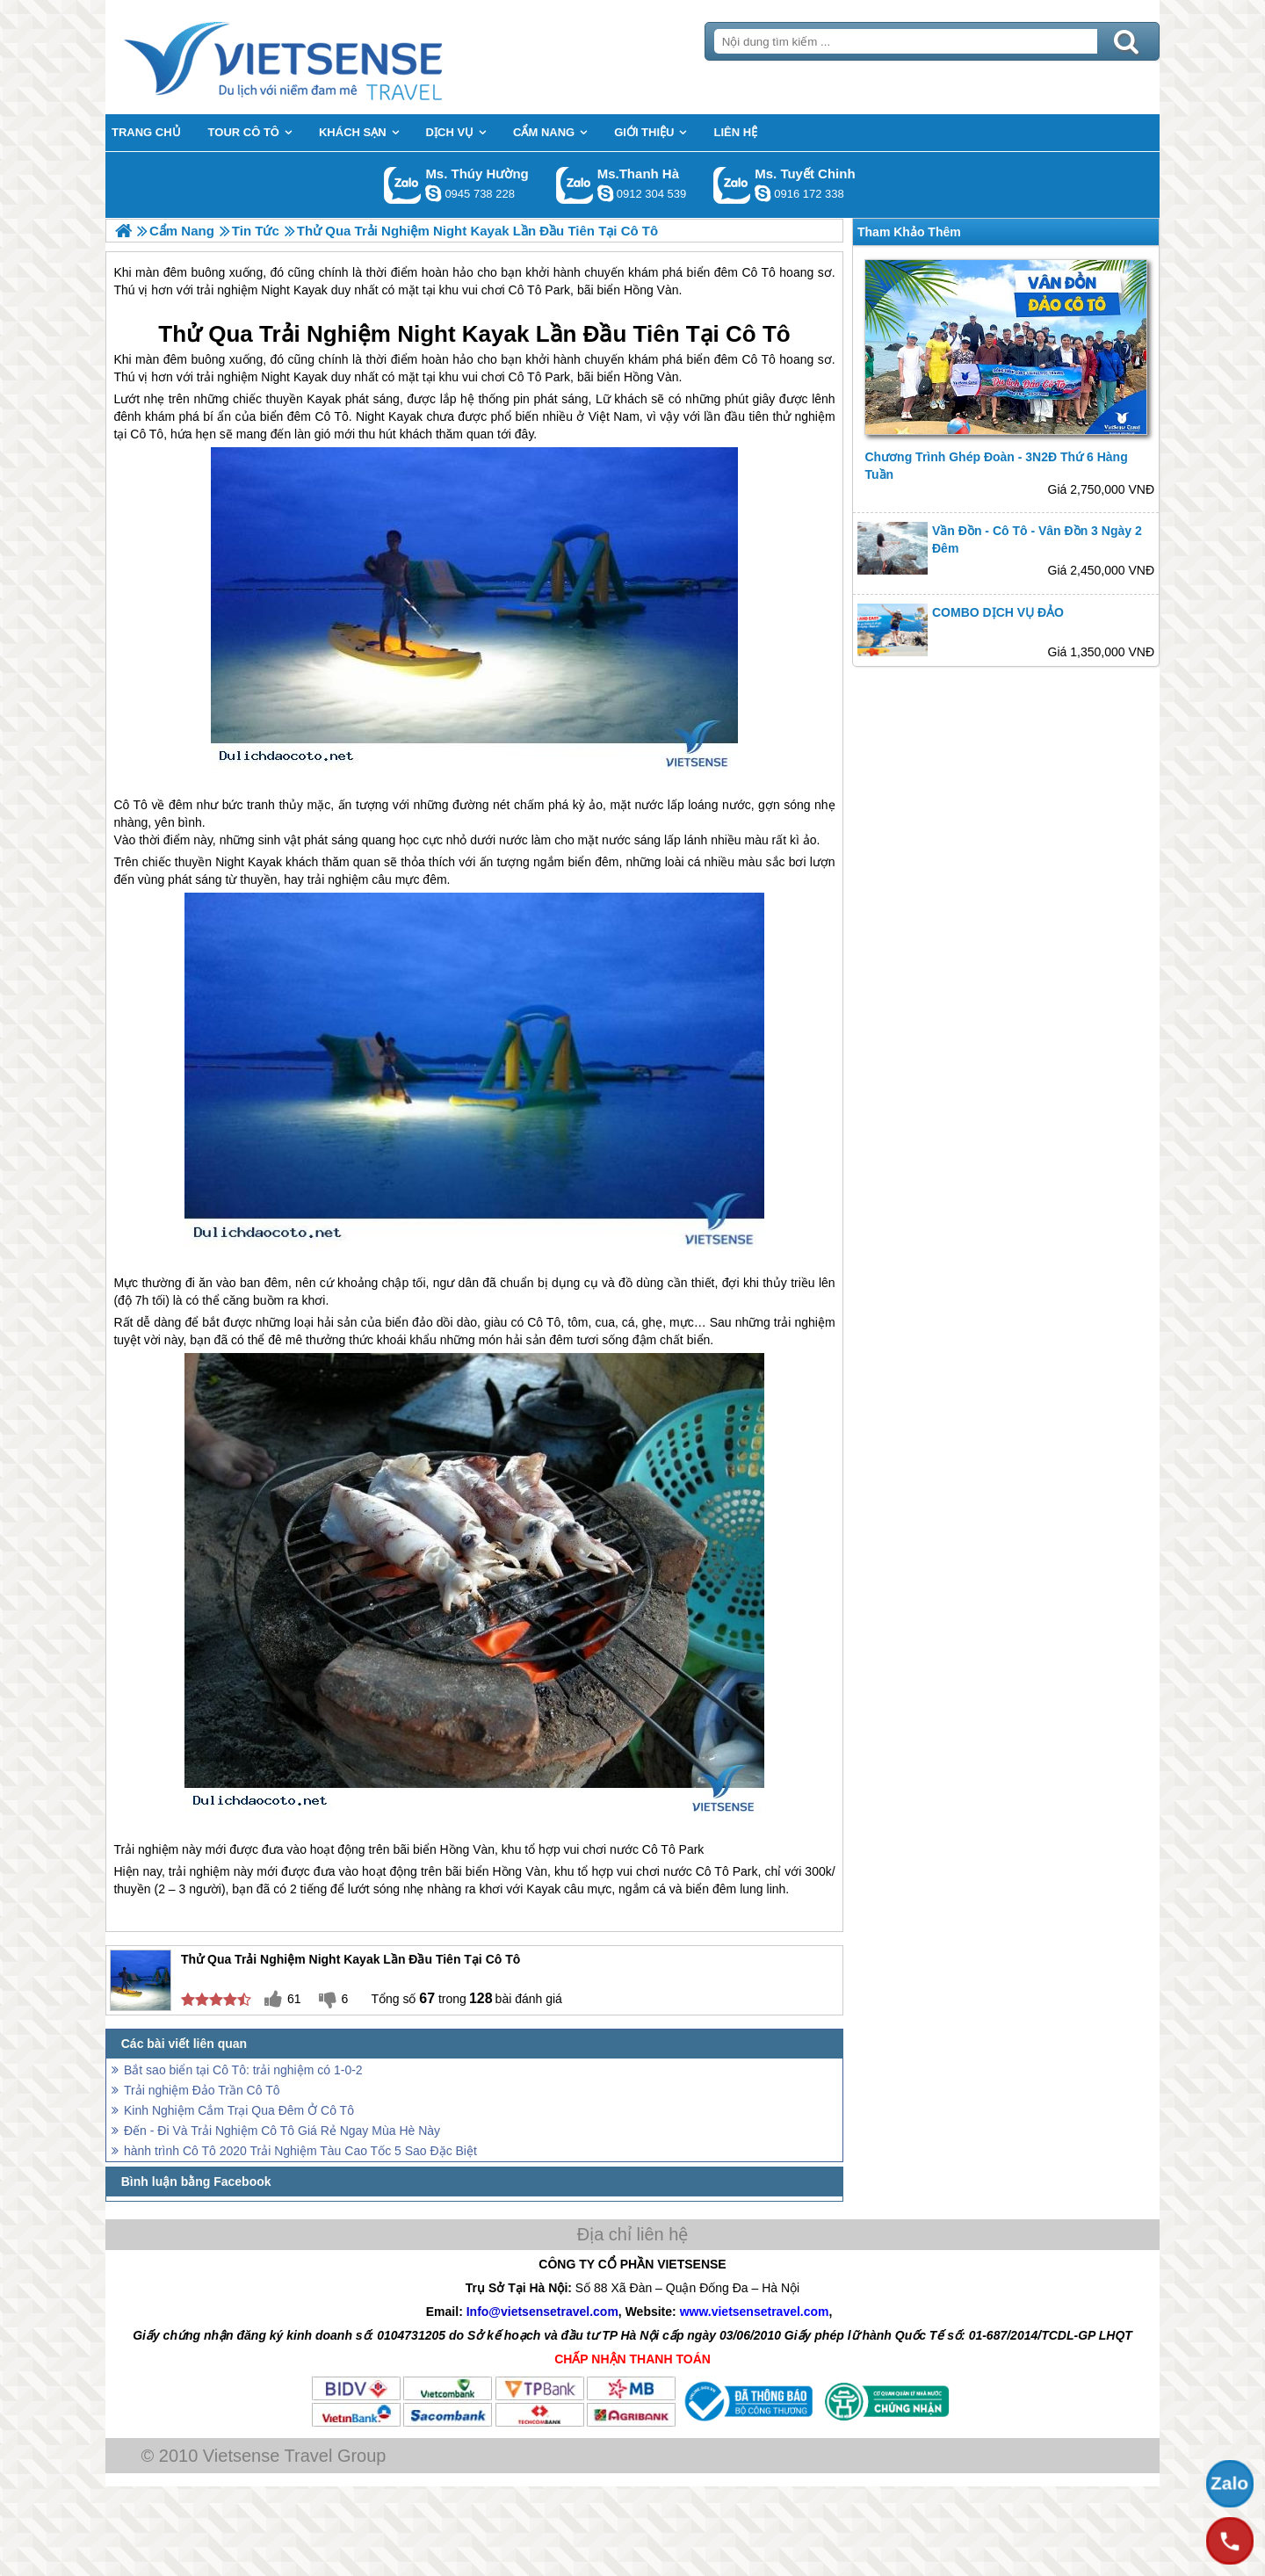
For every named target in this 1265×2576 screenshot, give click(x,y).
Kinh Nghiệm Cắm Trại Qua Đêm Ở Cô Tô (239, 2110)
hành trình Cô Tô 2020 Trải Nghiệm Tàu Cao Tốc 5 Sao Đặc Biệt (300, 2151)
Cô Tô (758, 334)
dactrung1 (433, 193)
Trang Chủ (326, 57)
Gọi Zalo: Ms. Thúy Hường (403, 185)
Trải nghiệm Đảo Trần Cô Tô (202, 2090)
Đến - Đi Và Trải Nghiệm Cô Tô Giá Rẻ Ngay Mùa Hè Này (282, 2131)
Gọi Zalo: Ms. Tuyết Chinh (732, 185)
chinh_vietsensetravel (762, 193)
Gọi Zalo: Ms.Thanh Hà (575, 185)
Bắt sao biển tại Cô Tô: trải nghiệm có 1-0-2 (243, 2070)
